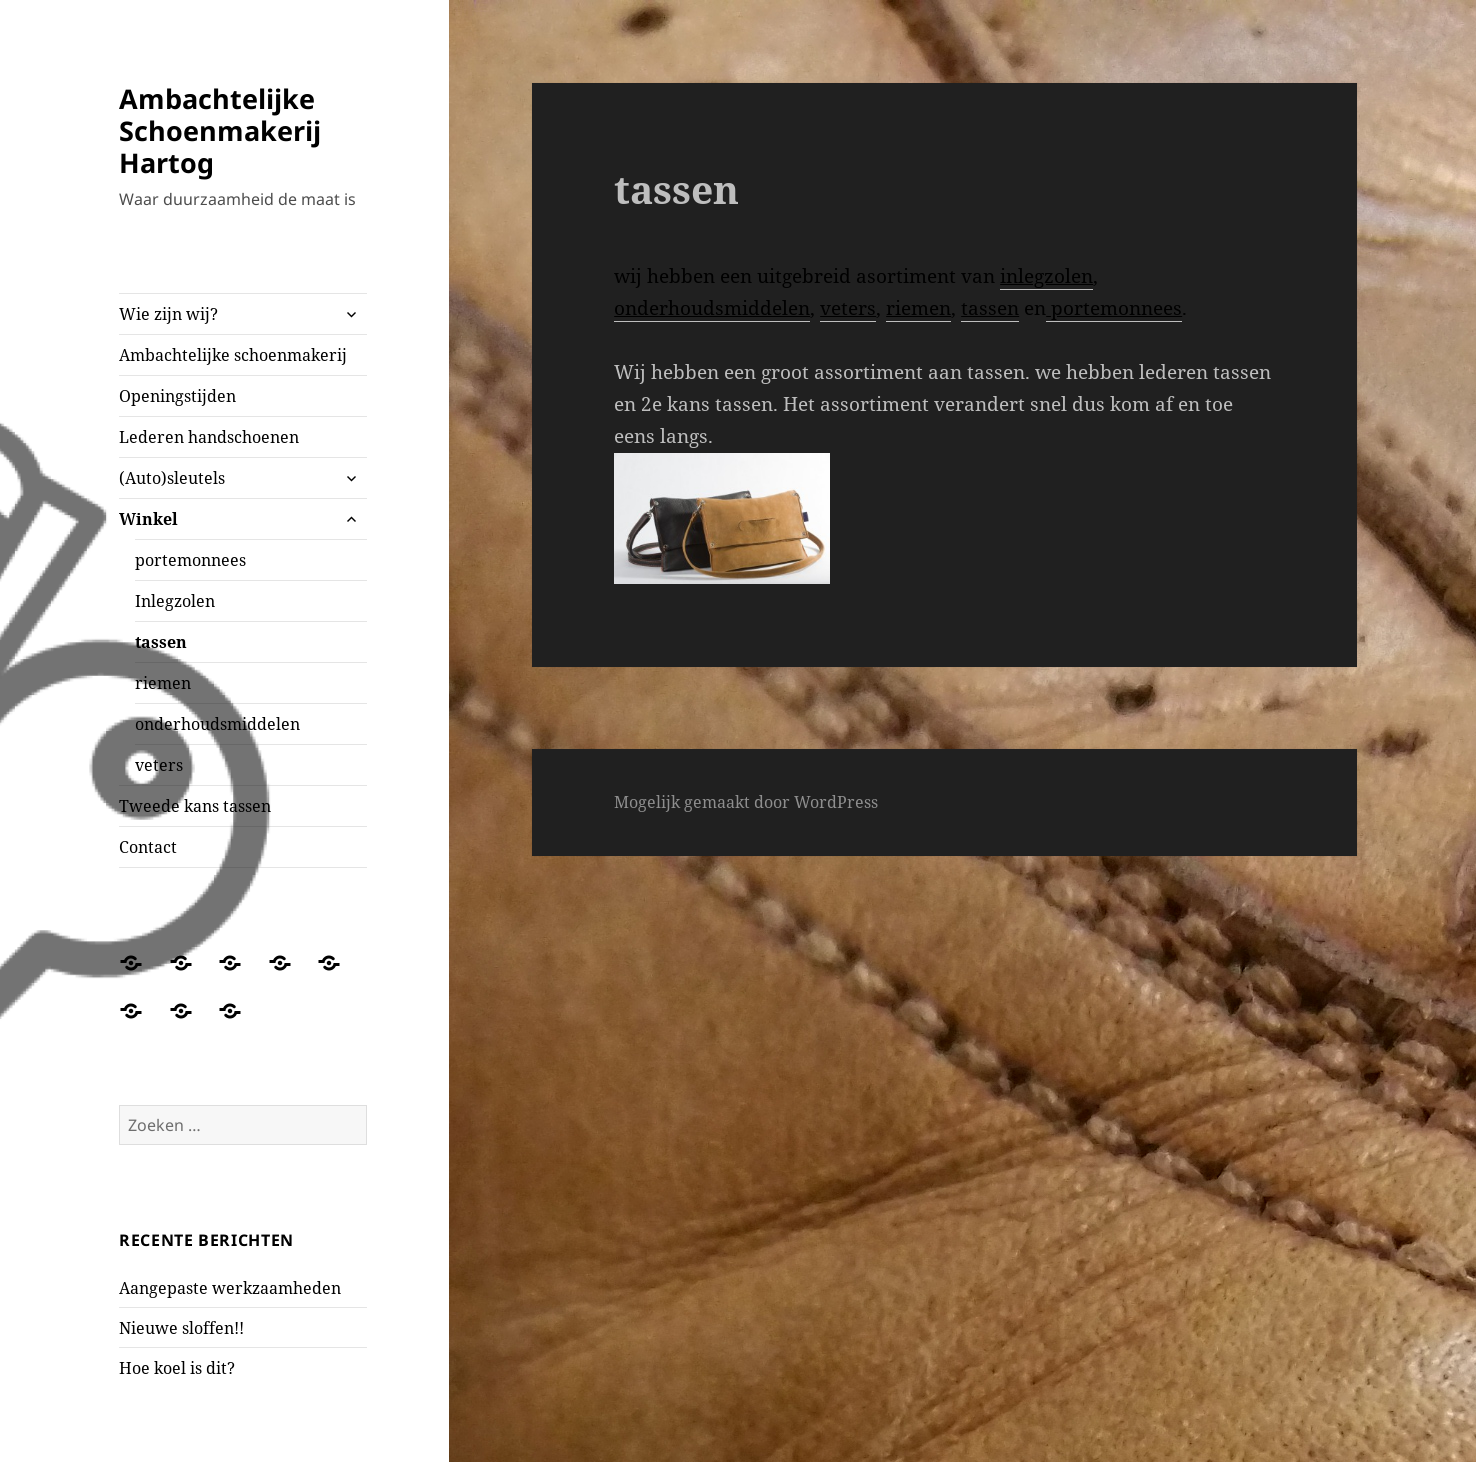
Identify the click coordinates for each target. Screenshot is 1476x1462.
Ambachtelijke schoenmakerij (233, 355)
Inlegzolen (175, 601)
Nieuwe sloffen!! (181, 1328)
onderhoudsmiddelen (217, 724)
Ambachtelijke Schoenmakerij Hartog (220, 130)
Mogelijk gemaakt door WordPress (746, 802)
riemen (163, 683)
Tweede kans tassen (195, 806)
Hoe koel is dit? (177, 1368)
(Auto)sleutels (172, 478)
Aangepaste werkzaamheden (230, 1288)
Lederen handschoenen (209, 437)
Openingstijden (177, 396)
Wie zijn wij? (168, 314)
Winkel (148, 519)
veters (159, 765)
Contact (148, 847)
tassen (161, 642)
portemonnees (190, 560)
